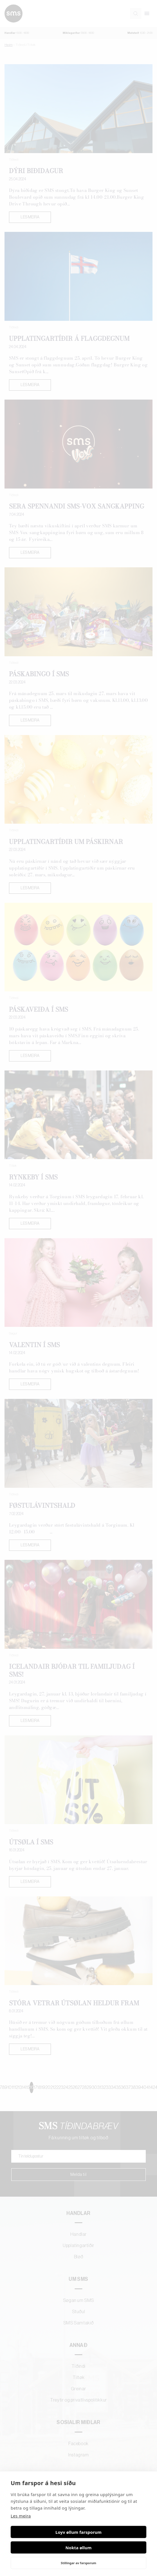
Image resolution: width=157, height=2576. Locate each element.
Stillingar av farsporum (78, 2563)
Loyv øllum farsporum (78, 2532)
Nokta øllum (79, 2547)
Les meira (21, 2516)
